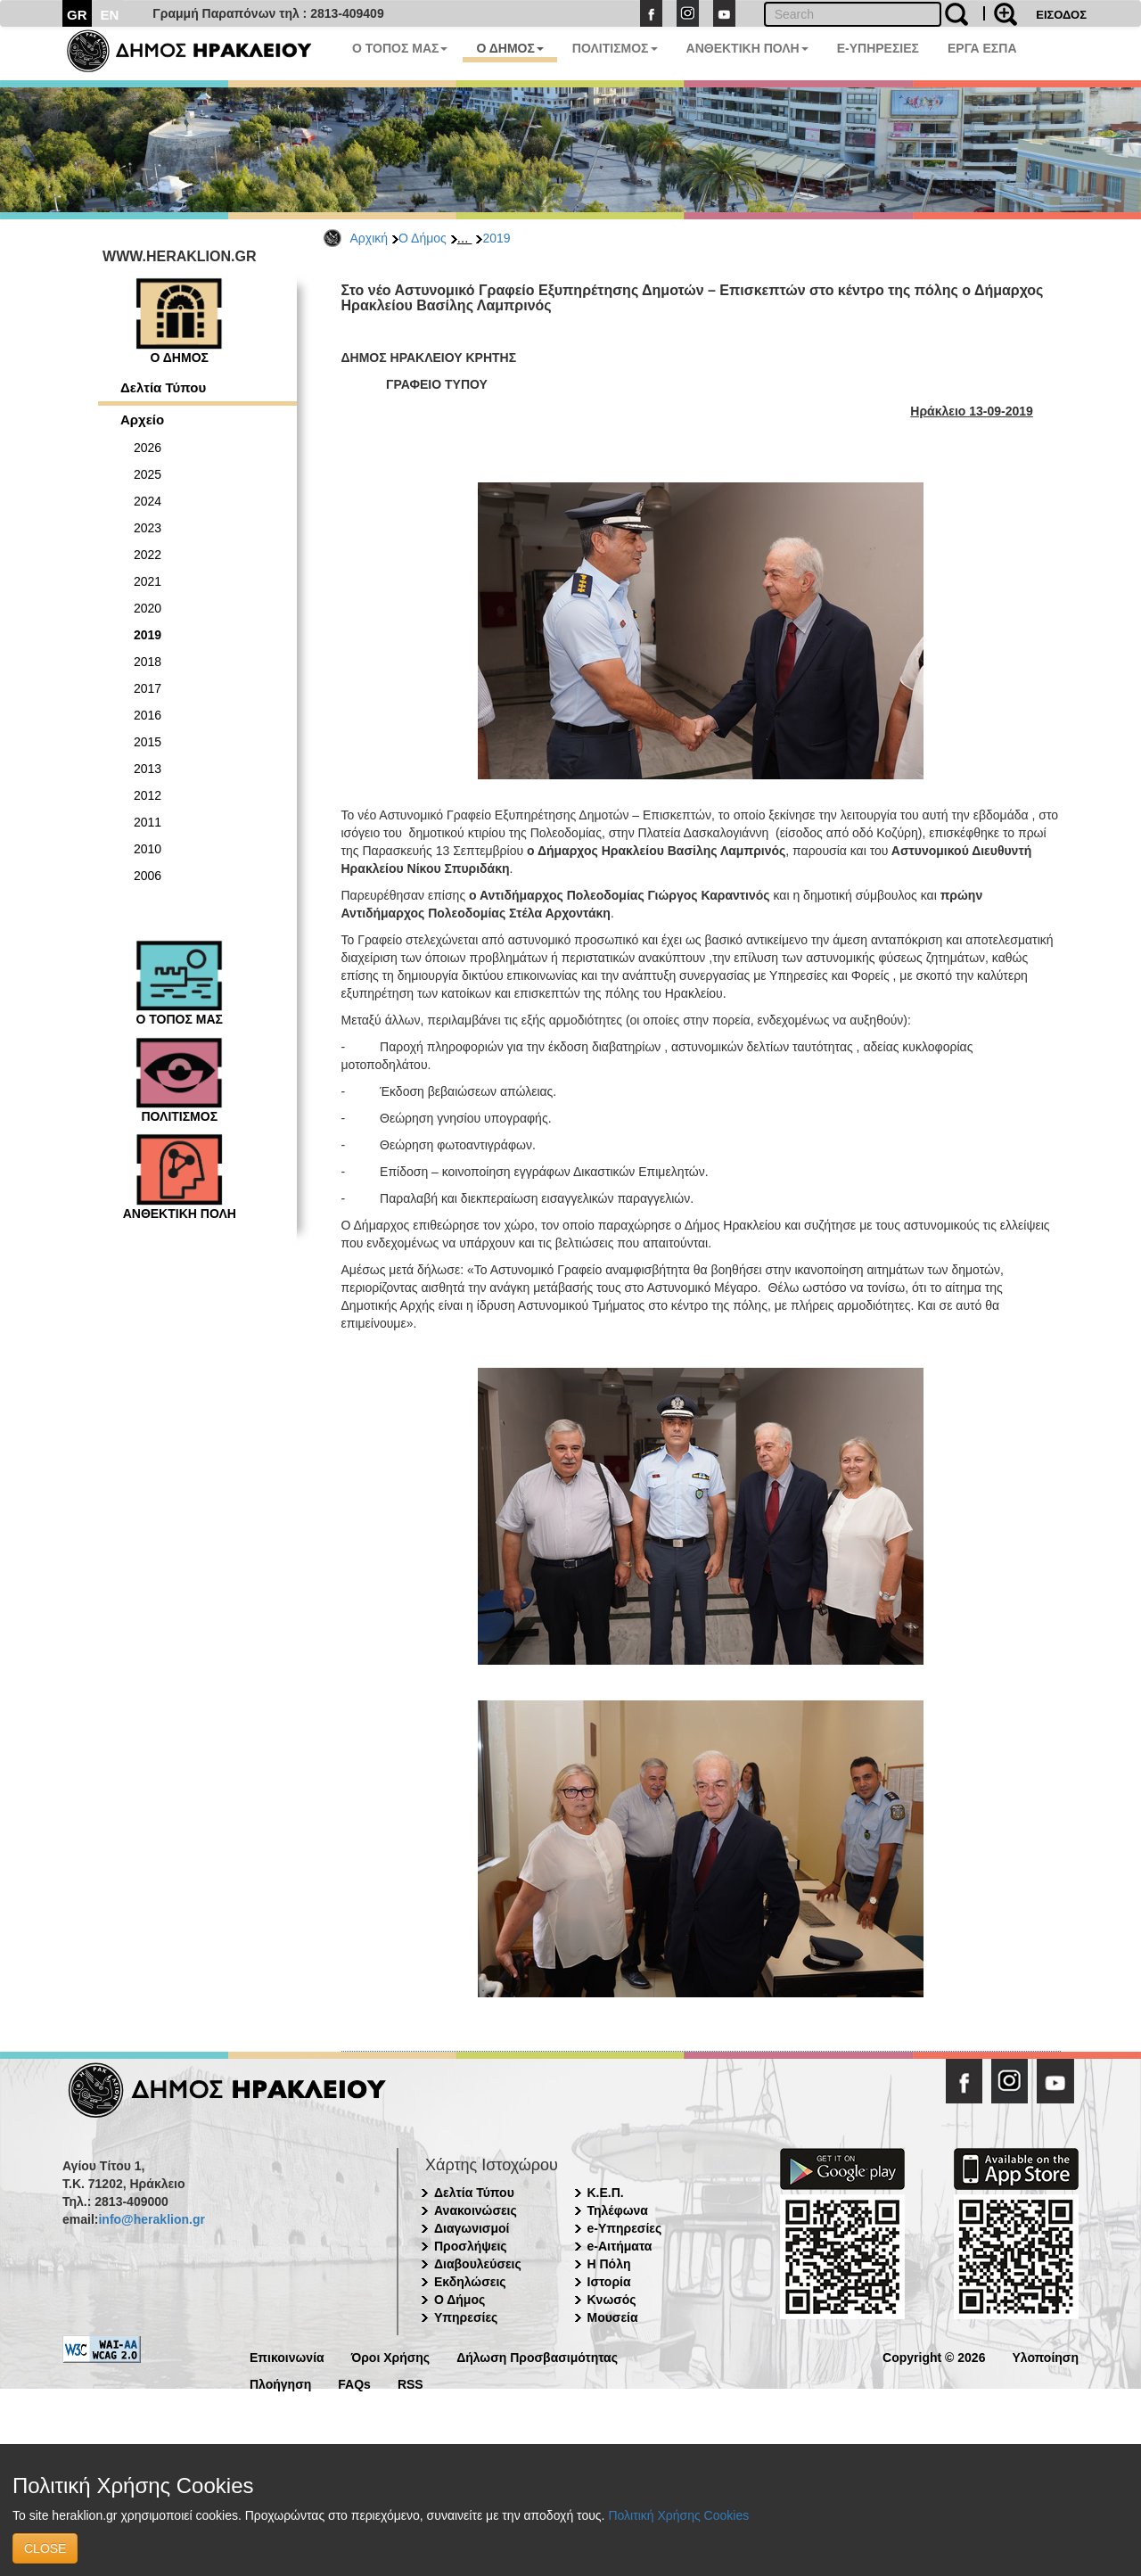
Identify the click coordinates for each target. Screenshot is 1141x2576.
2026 (147, 447)
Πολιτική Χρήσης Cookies (678, 2515)
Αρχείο (142, 419)
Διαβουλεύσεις (477, 2264)
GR (77, 14)
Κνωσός (611, 2299)
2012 (147, 795)
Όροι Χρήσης (391, 2356)
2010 (147, 849)
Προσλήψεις (470, 2246)
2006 (147, 875)
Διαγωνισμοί (471, 2228)
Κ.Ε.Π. (605, 2192)
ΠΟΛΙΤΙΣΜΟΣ (615, 48)
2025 (147, 474)
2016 (147, 715)
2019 (496, 238)
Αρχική (369, 238)
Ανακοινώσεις (475, 2210)
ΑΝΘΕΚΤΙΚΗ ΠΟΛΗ (747, 48)
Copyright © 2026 (933, 2356)
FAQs (354, 2383)
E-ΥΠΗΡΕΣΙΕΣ (878, 48)
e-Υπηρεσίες (624, 2228)
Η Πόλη (609, 2264)
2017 (147, 688)
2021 (147, 581)
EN (110, 14)
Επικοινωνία (287, 2356)
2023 (147, 528)
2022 (147, 554)
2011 (147, 822)
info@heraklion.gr (151, 2219)
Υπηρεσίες (465, 2317)
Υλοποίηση (1045, 2356)
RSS (410, 2383)
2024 (147, 501)
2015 (147, 742)
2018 (147, 661)
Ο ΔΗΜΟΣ (509, 48)
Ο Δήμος (422, 238)
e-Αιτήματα (620, 2246)
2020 (147, 608)
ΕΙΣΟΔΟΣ (1061, 14)
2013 (147, 768)
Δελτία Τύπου (163, 387)
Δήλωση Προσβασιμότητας (537, 2356)
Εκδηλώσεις (470, 2282)
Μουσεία (612, 2317)
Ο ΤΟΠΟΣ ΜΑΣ (399, 48)
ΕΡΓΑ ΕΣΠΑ (982, 48)
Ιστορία (609, 2282)
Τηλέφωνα (617, 2210)
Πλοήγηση (280, 2383)
